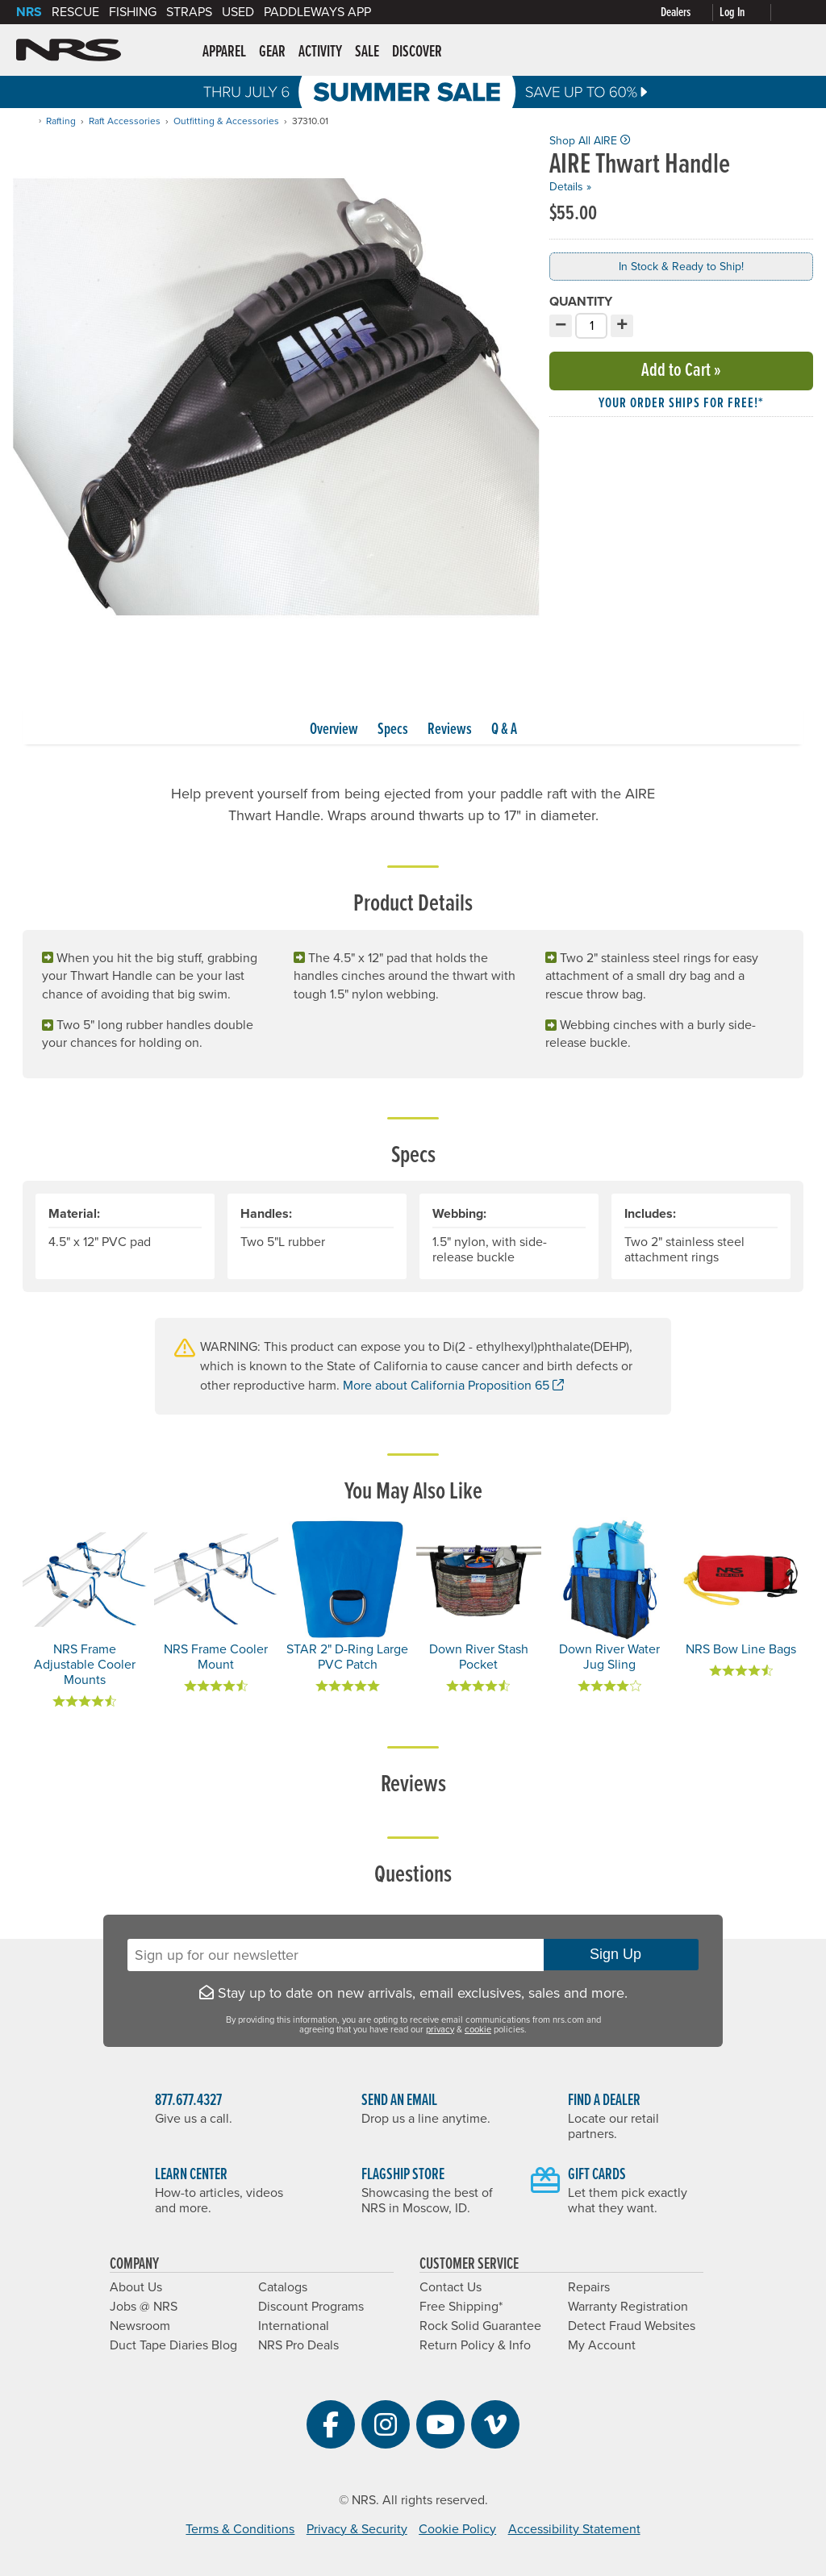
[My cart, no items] (794, 12)
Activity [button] (320, 52)
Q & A (504, 729)
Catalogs (282, 2287)
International (293, 2326)
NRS (29, 12)
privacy (440, 2029)
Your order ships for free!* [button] (681, 403)
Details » (570, 187)
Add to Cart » (681, 370)
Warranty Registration (628, 2307)
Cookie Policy (457, 2529)
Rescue (75, 12)
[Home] (27, 120)
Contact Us (450, 2287)
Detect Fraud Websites (631, 2326)
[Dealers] (690, 12)
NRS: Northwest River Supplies (68, 50)
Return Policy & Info (475, 2345)
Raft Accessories (125, 121)
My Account (602, 2345)
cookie (478, 2029)
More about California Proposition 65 (453, 1386)
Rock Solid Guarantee (480, 2326)
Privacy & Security (357, 2529)
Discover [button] (417, 52)
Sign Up (621, 1954)
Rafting (61, 121)
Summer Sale (413, 92)
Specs (393, 729)
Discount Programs (311, 2307)
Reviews (450, 729)
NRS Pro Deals (298, 2345)
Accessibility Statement (574, 2529)
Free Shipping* (461, 2307)
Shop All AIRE (589, 141)
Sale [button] (367, 52)
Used (238, 12)
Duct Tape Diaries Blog (173, 2345)
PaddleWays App (317, 12)
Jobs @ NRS (143, 2307)
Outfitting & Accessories (226, 121)
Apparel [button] (224, 52)
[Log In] (749, 12)
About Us (136, 2287)
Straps (189, 12)
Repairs (589, 2287)
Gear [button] (272, 52)
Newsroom (140, 2326)
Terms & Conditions (240, 2529)
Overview (334, 729)
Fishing (132, 12)
